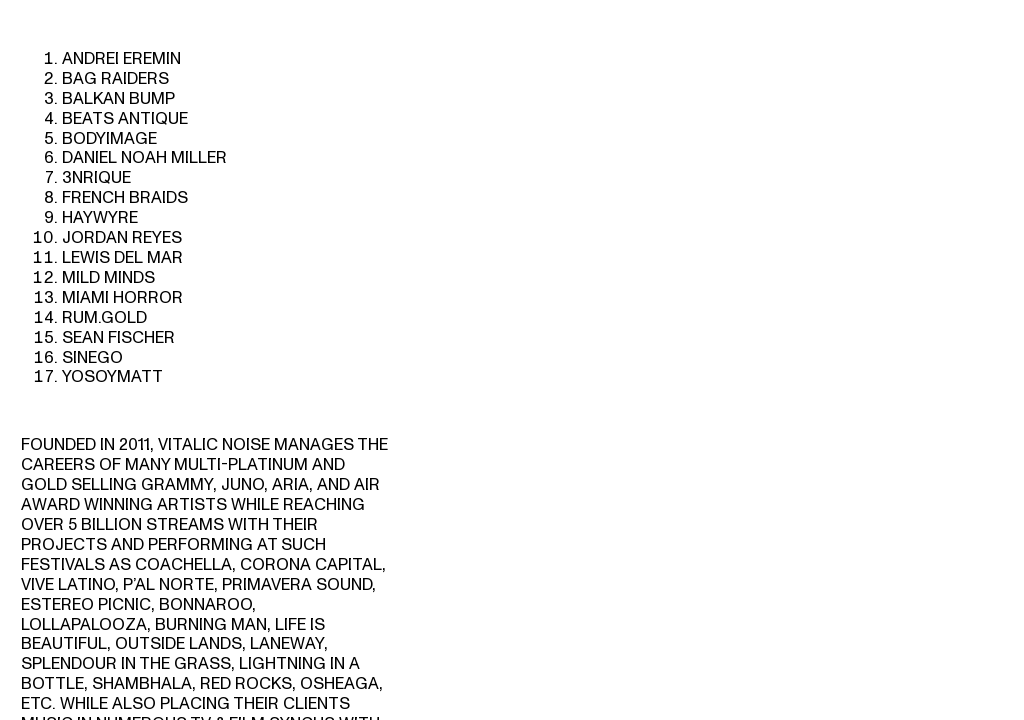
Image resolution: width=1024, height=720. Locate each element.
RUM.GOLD (104, 317)
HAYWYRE (100, 217)
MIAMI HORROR (122, 297)
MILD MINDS (108, 277)
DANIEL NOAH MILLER (144, 157)
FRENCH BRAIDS (125, 197)
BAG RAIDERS (115, 78)
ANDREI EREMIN (121, 58)
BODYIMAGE (109, 138)
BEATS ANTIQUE (125, 118)
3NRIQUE (96, 177)
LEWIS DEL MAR (122, 257)
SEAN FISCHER (118, 337)
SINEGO (92, 357)
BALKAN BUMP (118, 98)
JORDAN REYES (122, 237)
